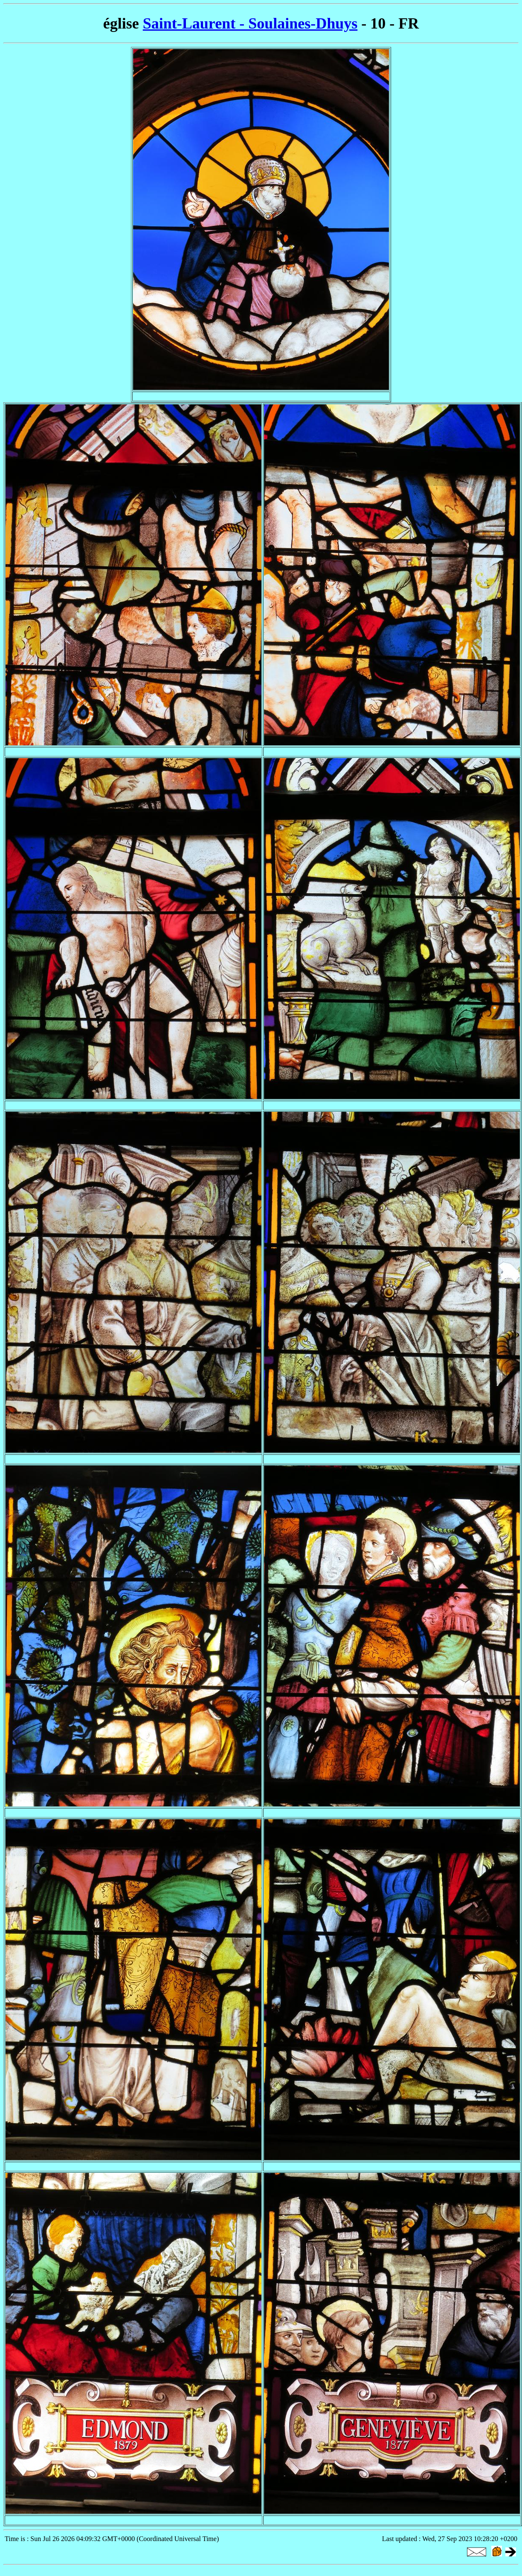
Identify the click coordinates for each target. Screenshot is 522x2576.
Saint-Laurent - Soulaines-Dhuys (250, 23)
